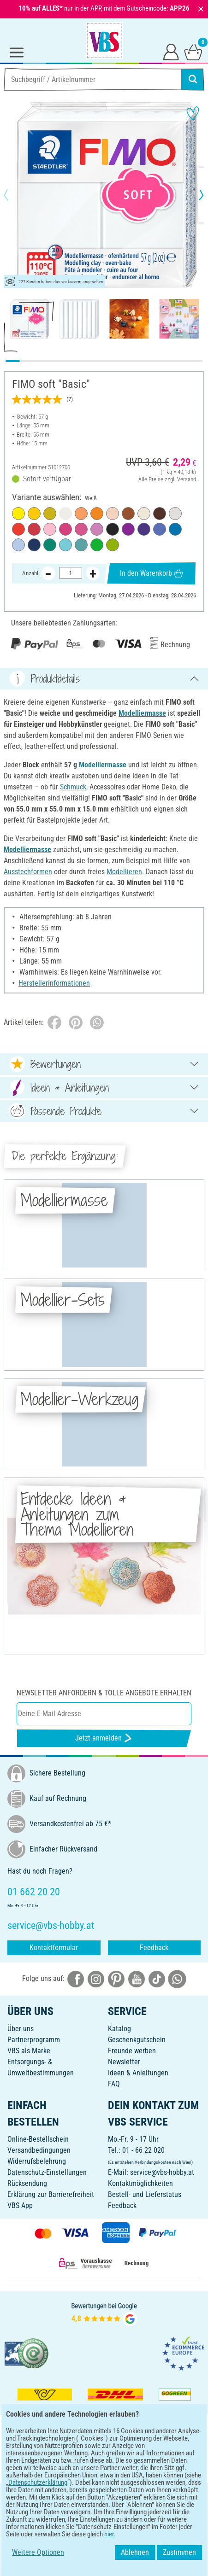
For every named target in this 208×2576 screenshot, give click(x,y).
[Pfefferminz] (65, 544)
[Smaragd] (49, 544)
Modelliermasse (142, 713)
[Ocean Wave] (81, 544)
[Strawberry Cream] (49, 529)
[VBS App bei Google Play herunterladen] (73, 2466)
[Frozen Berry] (65, 529)
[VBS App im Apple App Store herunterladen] (136, 2466)
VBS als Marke (28, 2050)
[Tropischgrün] (96, 544)
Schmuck (73, 787)
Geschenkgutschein (137, 2039)
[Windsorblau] (34, 544)
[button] (14, 194)
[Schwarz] (112, 529)
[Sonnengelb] (34, 513)
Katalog (119, 2028)
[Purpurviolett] (128, 529)
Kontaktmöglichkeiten (140, 2183)
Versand (186, 479)
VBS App (20, 2205)
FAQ (114, 2083)
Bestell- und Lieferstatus (144, 2194)
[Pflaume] (143, 529)
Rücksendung (27, 2183)
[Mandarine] (96, 513)
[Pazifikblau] (175, 529)
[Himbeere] (81, 529)
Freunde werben (132, 2050)
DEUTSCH (103, 2496)
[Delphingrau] (175, 513)
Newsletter (124, 2061)
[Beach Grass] (49, 513)
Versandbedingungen (39, 2150)
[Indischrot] (18, 529)
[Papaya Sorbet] (81, 513)
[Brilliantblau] (159, 529)
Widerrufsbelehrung (36, 2161)
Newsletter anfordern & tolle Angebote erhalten (104, 1692)
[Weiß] (65, 513)
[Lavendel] (96, 529)
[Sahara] (143, 513)
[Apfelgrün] (112, 544)
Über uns (20, 2028)
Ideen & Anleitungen (138, 2072)
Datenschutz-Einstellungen (47, 2172)
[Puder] (112, 513)
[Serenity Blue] (18, 544)
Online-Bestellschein (38, 2139)
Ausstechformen (28, 871)
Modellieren (124, 871)
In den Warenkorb (151, 573)
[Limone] (18, 513)
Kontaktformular (54, 1947)
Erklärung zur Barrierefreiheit (50, 2194)
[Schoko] (159, 513)
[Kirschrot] (34, 529)
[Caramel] (128, 513)
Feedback (154, 1947)
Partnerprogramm (33, 2039)
